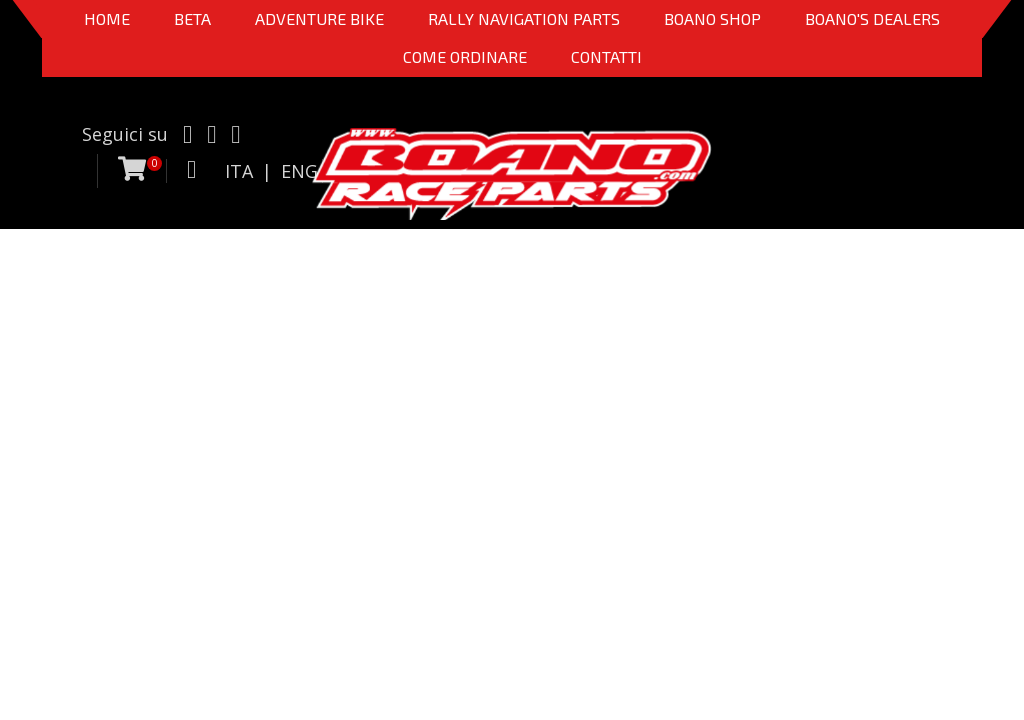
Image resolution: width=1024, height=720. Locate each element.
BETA (192, 18)
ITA (239, 171)
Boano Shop (712, 18)
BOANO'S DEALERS (872, 18)
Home (107, 18)
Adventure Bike (319, 18)
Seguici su (125, 134)
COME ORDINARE (465, 56)
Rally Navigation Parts (524, 18)
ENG (299, 171)
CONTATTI (606, 56)
